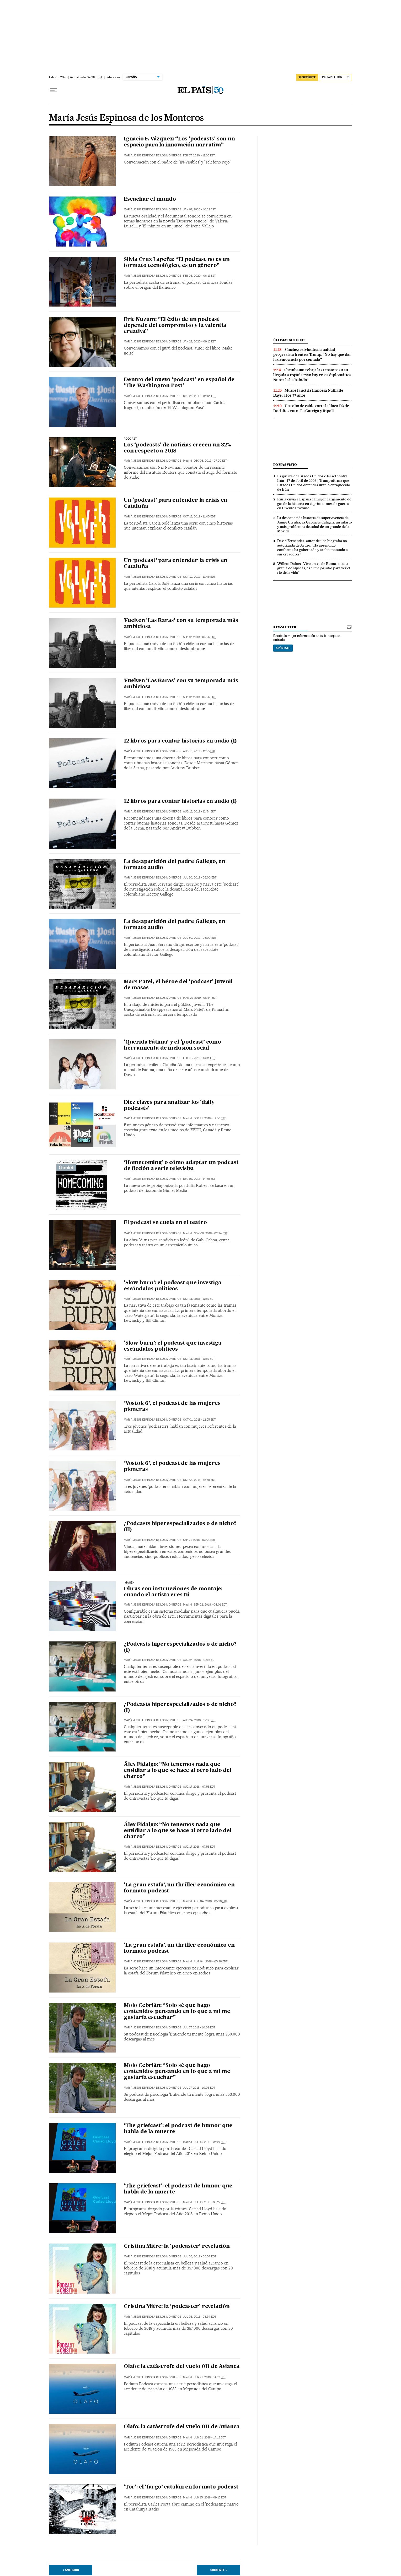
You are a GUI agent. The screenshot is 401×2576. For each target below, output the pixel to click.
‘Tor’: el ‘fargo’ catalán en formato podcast (181, 2487)
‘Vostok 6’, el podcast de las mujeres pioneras (172, 1406)
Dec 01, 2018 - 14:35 (199, 1179)
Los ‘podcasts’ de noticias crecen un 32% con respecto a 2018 (177, 448)
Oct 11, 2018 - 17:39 (199, 1299)
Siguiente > (218, 2570)
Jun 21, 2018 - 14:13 (210, 2377)
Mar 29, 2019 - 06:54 (200, 998)
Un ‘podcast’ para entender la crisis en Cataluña (175, 503)
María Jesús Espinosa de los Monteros (126, 118)
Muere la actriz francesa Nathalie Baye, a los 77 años (308, 393)
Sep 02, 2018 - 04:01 (210, 1604)
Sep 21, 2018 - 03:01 (199, 1540)
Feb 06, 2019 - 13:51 (199, 1058)
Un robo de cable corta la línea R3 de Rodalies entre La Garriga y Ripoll (311, 408)
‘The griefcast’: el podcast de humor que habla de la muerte (178, 2129)
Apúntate (283, 648)
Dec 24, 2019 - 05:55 (199, 396)
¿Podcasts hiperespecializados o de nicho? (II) (180, 1526)
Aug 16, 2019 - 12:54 (199, 811)
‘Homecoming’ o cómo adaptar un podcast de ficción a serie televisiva (181, 1165)
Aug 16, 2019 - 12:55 (199, 751)
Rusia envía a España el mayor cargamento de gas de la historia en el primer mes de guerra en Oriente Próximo (314, 503)
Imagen (129, 1582)
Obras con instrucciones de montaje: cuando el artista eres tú (173, 1592)
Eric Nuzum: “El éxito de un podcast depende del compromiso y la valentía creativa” (175, 325)
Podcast (130, 438)
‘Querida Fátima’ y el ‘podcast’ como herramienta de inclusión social (172, 1045)
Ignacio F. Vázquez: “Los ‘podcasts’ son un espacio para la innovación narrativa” (179, 142)
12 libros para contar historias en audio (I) (180, 741)
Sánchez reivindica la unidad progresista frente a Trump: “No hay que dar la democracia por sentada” (312, 354)
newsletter (284, 627)
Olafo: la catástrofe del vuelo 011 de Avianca (181, 2366)
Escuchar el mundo (150, 199)
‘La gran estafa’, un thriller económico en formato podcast (179, 1888)
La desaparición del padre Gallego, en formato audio (174, 864)
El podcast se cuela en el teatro (165, 1222)
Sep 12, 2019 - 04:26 (199, 637)
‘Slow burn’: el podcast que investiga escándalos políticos (172, 1286)
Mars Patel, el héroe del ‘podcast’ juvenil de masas (178, 985)
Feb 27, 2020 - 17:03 (199, 155)
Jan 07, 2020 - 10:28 (199, 209)
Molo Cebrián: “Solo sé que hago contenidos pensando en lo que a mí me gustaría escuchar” (177, 2011)
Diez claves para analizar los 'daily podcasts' (169, 1105)
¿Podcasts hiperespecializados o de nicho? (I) (180, 1647)
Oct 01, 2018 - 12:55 (199, 1419)
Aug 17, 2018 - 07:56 (199, 1786)
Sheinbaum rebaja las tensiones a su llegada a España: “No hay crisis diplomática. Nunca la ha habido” (312, 375)
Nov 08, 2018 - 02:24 (210, 1233)
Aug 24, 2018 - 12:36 (199, 1660)
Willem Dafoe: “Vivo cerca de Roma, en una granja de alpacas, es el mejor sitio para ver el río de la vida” (313, 568)
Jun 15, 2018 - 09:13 (210, 2497)
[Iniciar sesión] (336, 77)
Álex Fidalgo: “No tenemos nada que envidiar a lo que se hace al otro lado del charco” (178, 1770)
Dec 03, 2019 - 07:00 (210, 460)
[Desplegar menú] (53, 90)
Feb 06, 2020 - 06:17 (199, 275)
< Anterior (70, 2570)
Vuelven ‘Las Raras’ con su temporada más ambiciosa (181, 623)
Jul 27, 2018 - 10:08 (199, 2027)
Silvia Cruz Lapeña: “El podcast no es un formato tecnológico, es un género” (177, 262)
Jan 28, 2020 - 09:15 (199, 341)
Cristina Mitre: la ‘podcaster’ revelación (177, 2246)
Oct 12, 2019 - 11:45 (199, 516)
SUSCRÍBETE (307, 77)
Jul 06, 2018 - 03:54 (199, 2256)
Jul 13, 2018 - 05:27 (210, 2142)
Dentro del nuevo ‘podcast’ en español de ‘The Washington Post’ (179, 383)
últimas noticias (289, 340)
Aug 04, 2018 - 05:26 (210, 1901)
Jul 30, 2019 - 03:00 (199, 877)
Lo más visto (285, 465)
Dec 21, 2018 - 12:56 (210, 1118)
